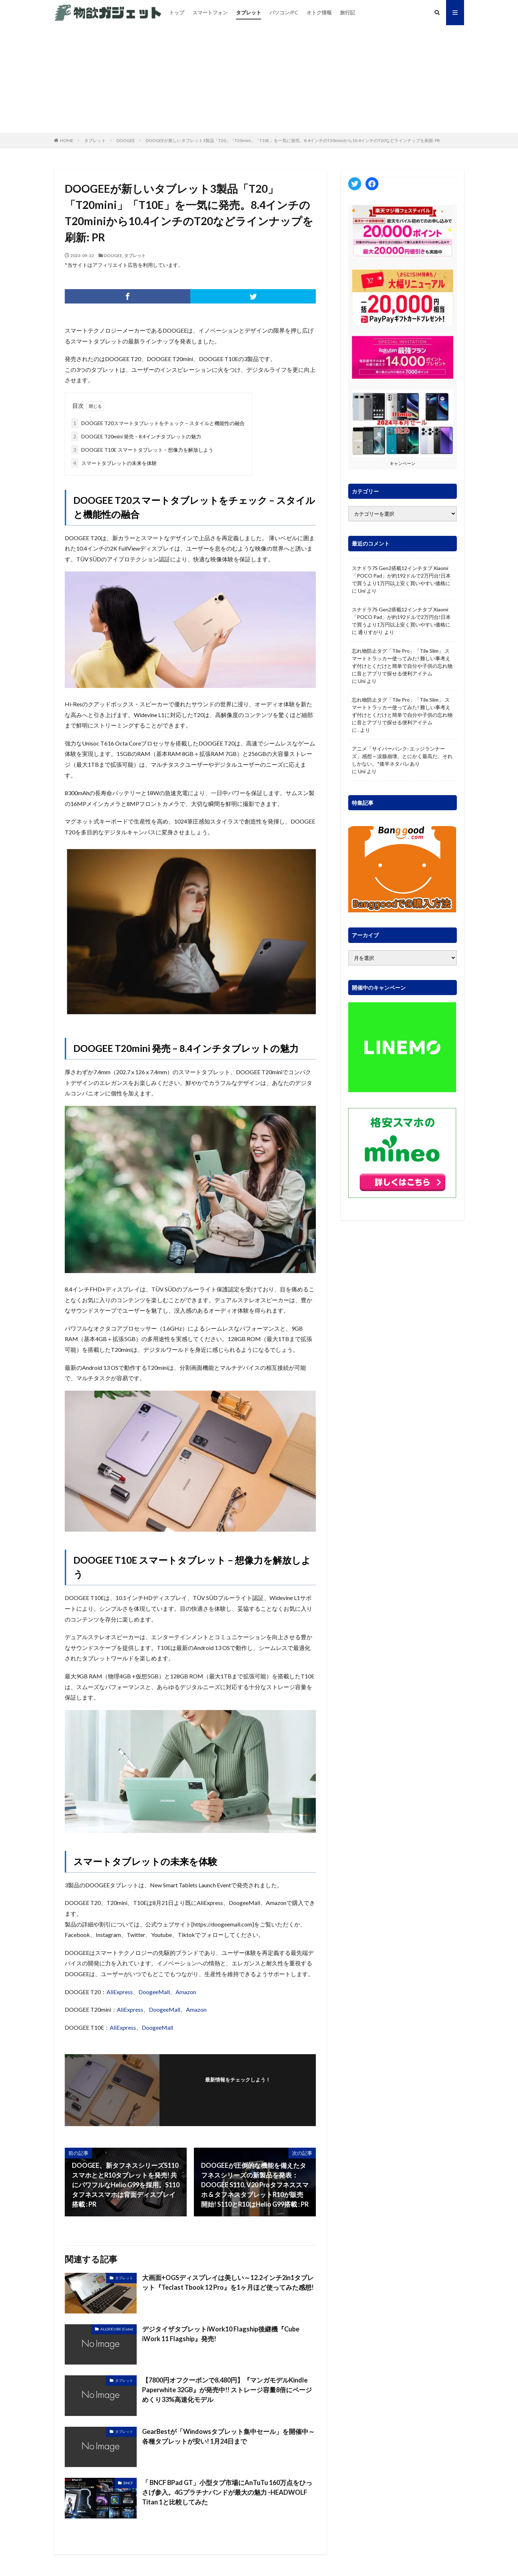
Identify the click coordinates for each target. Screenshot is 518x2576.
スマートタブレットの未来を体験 (114, 463)
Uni (361, 591)
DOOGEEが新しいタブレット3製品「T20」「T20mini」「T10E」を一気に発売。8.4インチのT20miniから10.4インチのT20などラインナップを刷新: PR (293, 140)
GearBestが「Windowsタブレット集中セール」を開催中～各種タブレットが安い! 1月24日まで (228, 2436)
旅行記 (347, 12)
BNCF (128, 2483)
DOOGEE (126, 140)
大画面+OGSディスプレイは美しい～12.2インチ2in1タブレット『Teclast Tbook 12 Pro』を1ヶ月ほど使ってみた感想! (228, 2282)
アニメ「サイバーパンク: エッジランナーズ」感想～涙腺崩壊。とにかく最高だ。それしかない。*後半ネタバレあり (402, 756)
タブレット (248, 12)
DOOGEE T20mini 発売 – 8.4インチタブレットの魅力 (136, 436)
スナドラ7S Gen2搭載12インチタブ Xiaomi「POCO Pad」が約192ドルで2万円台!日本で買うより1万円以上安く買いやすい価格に (401, 575)
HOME (66, 140)
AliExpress (119, 1991)
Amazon (186, 1991)
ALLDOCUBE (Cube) (116, 2329)
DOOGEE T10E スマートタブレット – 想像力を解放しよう (142, 450)
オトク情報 (319, 12)
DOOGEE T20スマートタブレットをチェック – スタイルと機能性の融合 (158, 423)
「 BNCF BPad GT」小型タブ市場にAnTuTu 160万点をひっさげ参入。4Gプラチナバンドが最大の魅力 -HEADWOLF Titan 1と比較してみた (227, 2492)
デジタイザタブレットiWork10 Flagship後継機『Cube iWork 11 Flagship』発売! (220, 2334)
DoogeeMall (154, 1991)
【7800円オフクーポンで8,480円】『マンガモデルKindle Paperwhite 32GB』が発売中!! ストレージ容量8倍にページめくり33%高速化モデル (227, 2389)
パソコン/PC (283, 12)
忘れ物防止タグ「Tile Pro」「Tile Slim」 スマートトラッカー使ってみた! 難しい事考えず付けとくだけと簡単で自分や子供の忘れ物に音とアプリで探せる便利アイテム (402, 662)
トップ (176, 12)
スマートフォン (210, 12)
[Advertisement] (259, 79)
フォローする (238, 2089)
